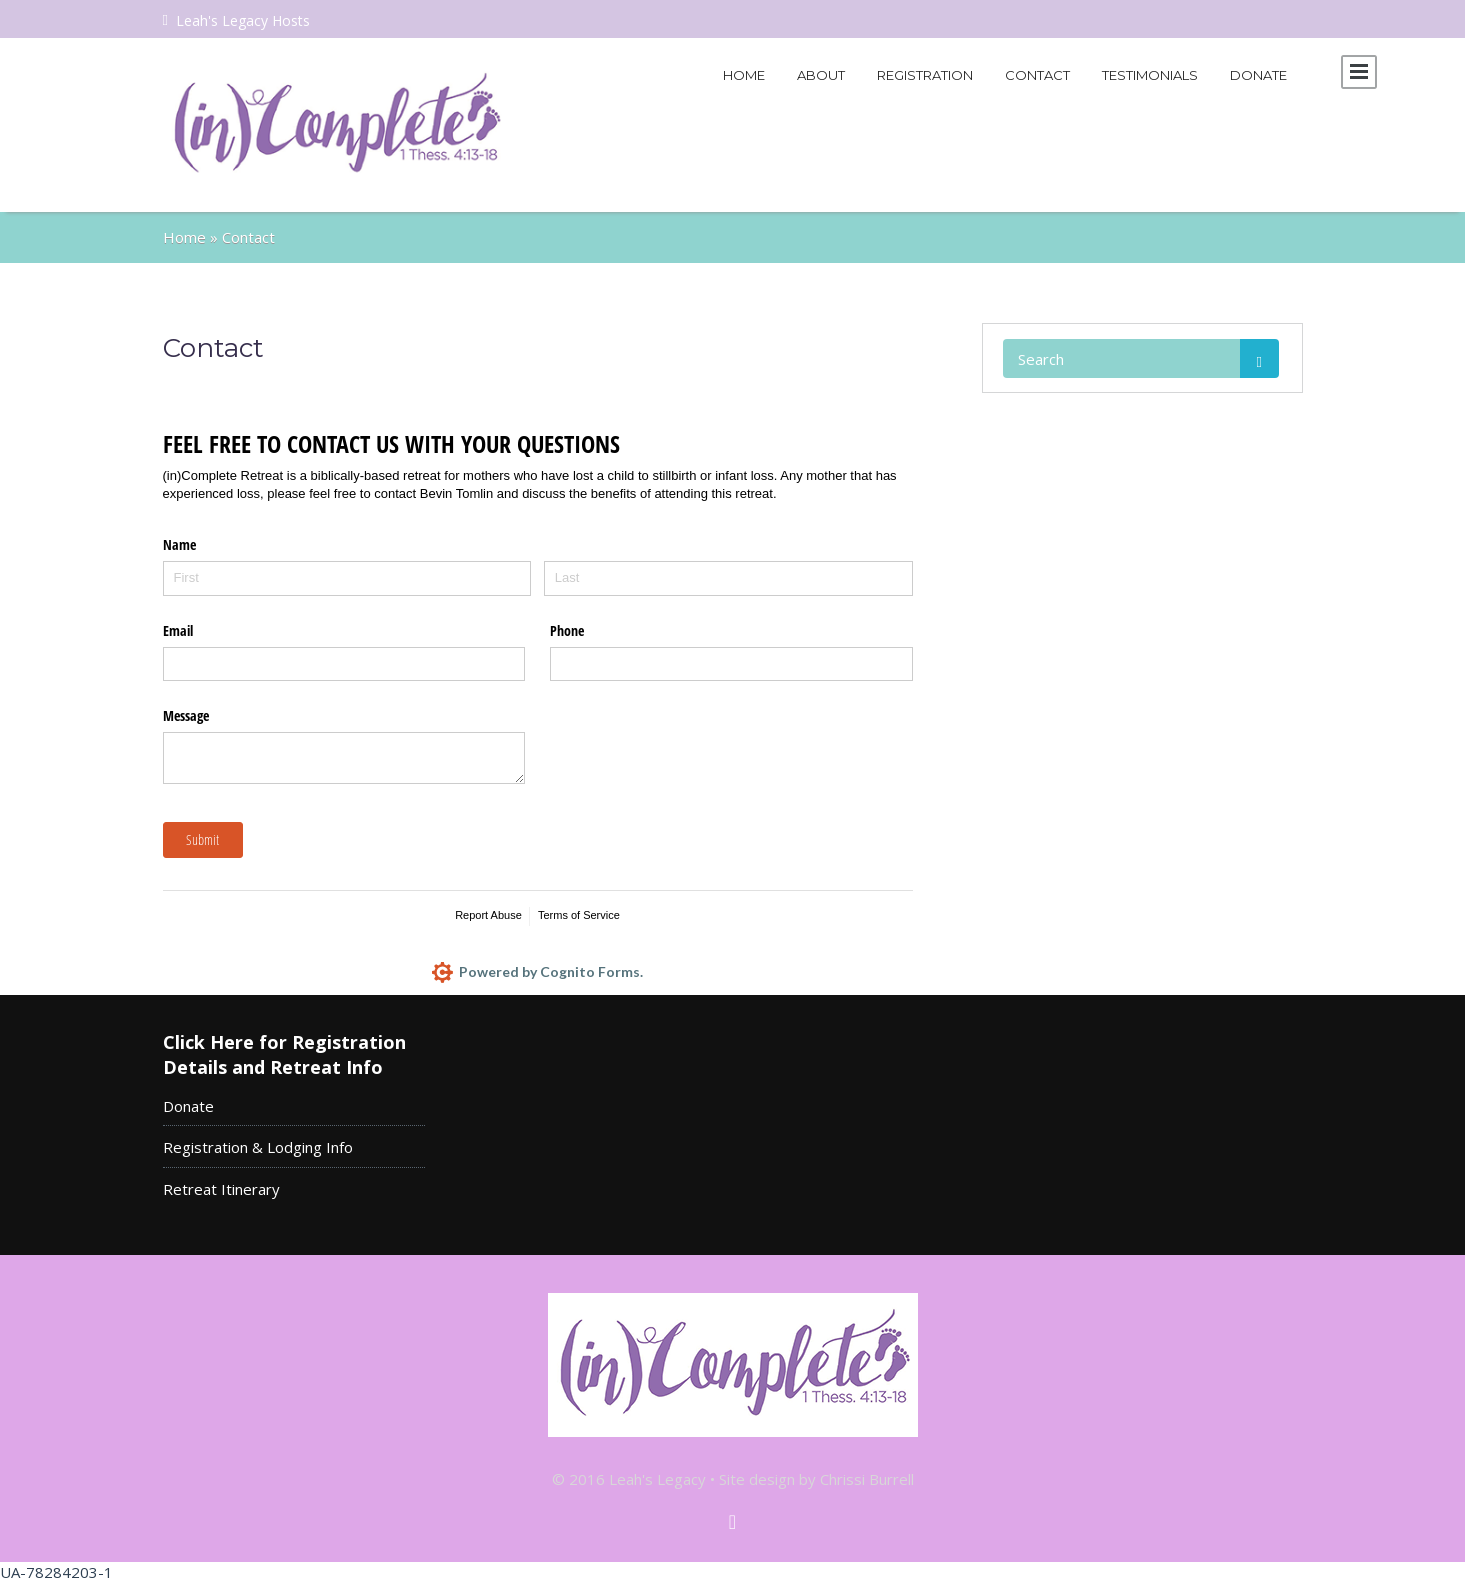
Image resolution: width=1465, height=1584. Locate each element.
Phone (567, 630)
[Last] (728, 578)
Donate (1258, 75)
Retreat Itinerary (221, 1189)
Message (186, 715)
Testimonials (1150, 75)
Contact (1037, 75)
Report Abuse (488, 915)
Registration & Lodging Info (258, 1147)
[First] (347, 578)
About (821, 75)
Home (744, 75)
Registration (925, 75)
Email (178, 630)
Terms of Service (579, 915)
